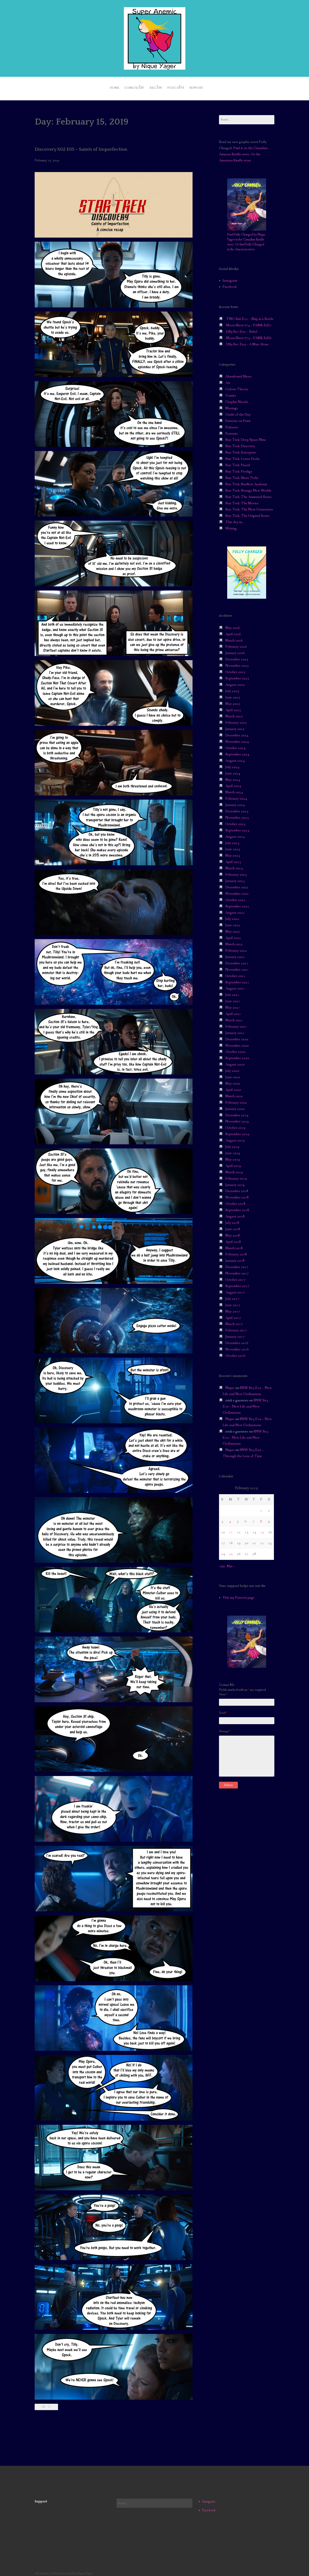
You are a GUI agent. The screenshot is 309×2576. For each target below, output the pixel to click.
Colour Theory (236, 385)
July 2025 (232, 687)
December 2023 (236, 807)
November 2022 (237, 889)
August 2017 (235, 1288)
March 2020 (234, 1092)
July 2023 (232, 838)
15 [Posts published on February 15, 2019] (262, 1528)
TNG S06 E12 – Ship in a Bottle (250, 315)
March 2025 (234, 712)
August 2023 (235, 832)
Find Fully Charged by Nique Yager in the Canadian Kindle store (246, 235)
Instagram (230, 276)
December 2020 (236, 1035)
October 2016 (235, 1351)
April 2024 (233, 781)
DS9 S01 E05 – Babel (241, 327)
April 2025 (233, 706)
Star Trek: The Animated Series (248, 492)
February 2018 (236, 1250)
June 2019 (232, 1149)
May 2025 (232, 699)
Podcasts (179, 86)
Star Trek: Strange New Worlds (248, 486)
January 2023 (235, 876)
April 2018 (233, 1237)
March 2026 (234, 636)
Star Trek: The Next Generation (249, 505)
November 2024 (237, 737)
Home (99, 86)
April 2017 (233, 1313)
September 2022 (237, 902)
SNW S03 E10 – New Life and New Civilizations (245, 1402)
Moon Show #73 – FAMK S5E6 (248, 333)
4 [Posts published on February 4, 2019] (230, 1517)
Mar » (231, 1562)
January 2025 (235, 724)
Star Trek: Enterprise (240, 448)
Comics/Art (123, 86)
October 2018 (235, 1199)
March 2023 (234, 864)
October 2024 (235, 743)
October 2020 (235, 1047)
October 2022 (235, 895)
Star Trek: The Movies (242, 499)
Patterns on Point (238, 416)
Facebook (230, 282)
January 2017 (235, 1332)
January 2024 (235, 800)
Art (227, 378)
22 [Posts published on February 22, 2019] (262, 1539)
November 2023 (237, 813)
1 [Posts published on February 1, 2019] (261, 1506)
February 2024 (236, 794)
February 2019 (236, 1174)
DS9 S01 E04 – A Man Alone (247, 340)
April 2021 (233, 1009)
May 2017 (232, 1307)
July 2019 (232, 1142)
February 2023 (236, 870)
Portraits (231, 429)
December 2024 (236, 731)
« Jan (222, 1562)
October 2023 (235, 819)
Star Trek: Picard (237, 461)
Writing (231, 524)
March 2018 (234, 1244)
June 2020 (232, 1073)
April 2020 (233, 1085)
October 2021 (235, 971)
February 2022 (236, 946)
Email (223, 1709)
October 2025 (235, 667)
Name (223, 1690)
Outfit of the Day (238, 410)
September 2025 (237, 674)
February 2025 (236, 718)
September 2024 (237, 750)
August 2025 (235, 680)
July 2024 (232, 762)
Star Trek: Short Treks (241, 473)
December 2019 (236, 1111)
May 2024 (232, 775)
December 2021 (236, 959)
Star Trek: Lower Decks (242, 454)
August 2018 (235, 1212)
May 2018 (232, 1231)
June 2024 (232, 769)
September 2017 (237, 1282)
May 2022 (232, 927)
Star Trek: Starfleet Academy (246, 480)
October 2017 (235, 1275)
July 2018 (232, 1218)
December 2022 (236, 883)
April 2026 (233, 630)
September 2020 (237, 1054)
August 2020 (235, 1060)
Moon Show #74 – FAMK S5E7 (248, 321)
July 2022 (232, 914)
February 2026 (236, 642)
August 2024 (235, 756)
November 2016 (237, 1345)
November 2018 (237, 1193)
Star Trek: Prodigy (238, 467)
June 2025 (232, 693)
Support (207, 86)
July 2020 (232, 1066)
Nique (229, 1383)
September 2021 (237, 978)
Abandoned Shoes (238, 372)
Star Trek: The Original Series (247, 511)
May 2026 (232, 623)
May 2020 (232, 1079)
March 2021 (234, 1016)
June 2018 (232, 1225)
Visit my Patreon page (238, 1593)
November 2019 (237, 1117)
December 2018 (236, 1186)
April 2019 (233, 1161)
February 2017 (236, 1326)
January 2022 (235, 952)
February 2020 (236, 1098)
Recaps (152, 86)
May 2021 (232, 1003)
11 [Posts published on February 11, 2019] (231, 1528)
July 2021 (232, 990)
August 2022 (235, 908)
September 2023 (237, 826)
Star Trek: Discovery (240, 442)
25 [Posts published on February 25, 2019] (231, 1549)
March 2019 (234, 1168)
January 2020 (235, 1104)
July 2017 (232, 1294)
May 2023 (232, 851)
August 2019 (235, 1136)
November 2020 (237, 1041)
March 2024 (234, 788)
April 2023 (233, 857)
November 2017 (237, 1269)
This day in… (234, 518)
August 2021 (235, 984)
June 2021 (232, 997)
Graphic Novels (236, 397)
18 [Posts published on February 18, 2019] (231, 1539)
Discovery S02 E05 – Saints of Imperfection (90, 145)
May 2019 (232, 1155)
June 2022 (232, 921)
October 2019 (235, 1123)
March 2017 (234, 1320)
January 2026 (235, 648)
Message (224, 1727)
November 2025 (237, 661)
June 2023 (232, 845)
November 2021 (237, 965)
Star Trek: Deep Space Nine (245, 435)
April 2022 (233, 933)
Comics (230, 391)
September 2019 (237, 1130)
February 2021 (236, 1022)
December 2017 (236, 1262)
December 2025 (236, 655)
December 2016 (236, 1338)
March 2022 (234, 940)
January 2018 (235, 1256)
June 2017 (232, 1301)
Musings (231, 404)
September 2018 (237, 1206)
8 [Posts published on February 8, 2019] (261, 1517)
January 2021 (235, 1028)
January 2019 (235, 1180)
